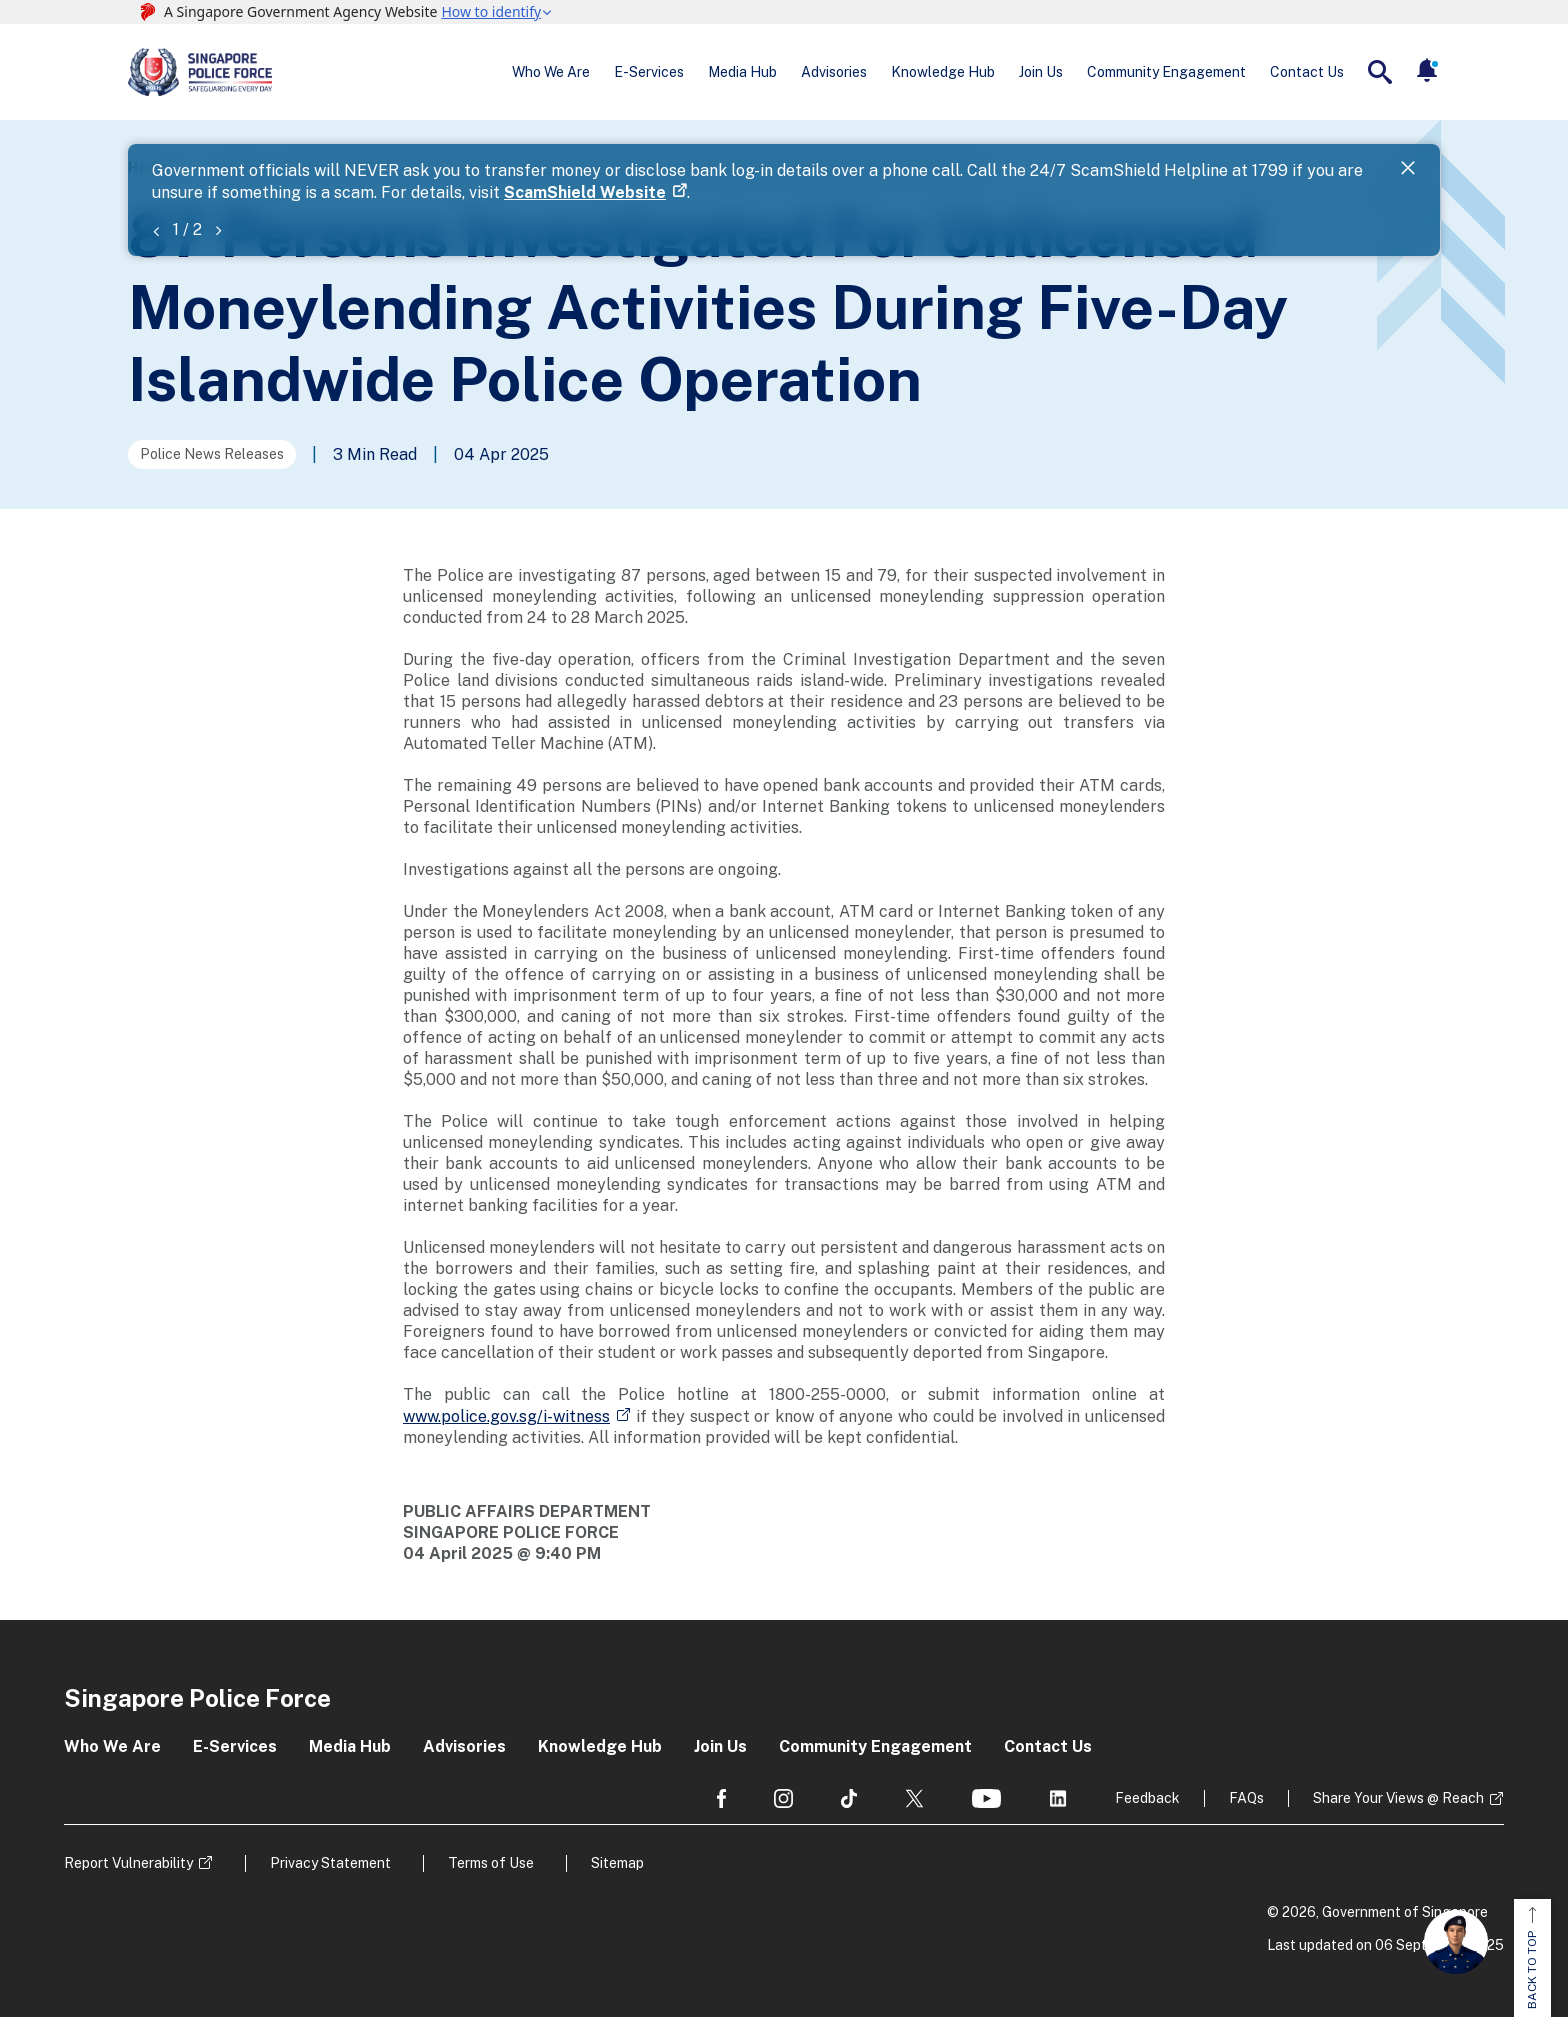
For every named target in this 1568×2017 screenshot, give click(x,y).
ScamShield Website (585, 192)
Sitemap (617, 1863)
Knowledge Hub (943, 72)
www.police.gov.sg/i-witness (506, 1416)
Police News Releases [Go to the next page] (212, 454)
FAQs (1246, 1798)
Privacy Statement (330, 1863)
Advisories (834, 72)
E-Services (649, 72)
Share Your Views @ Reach (1398, 1798)
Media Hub (742, 72)
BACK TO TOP (1532, 1958)
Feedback (1147, 1798)
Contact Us (1307, 72)
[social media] (721, 1798)
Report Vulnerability (128, 1863)
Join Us (1041, 72)
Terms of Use (491, 1863)
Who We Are (551, 72)
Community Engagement (1166, 72)
